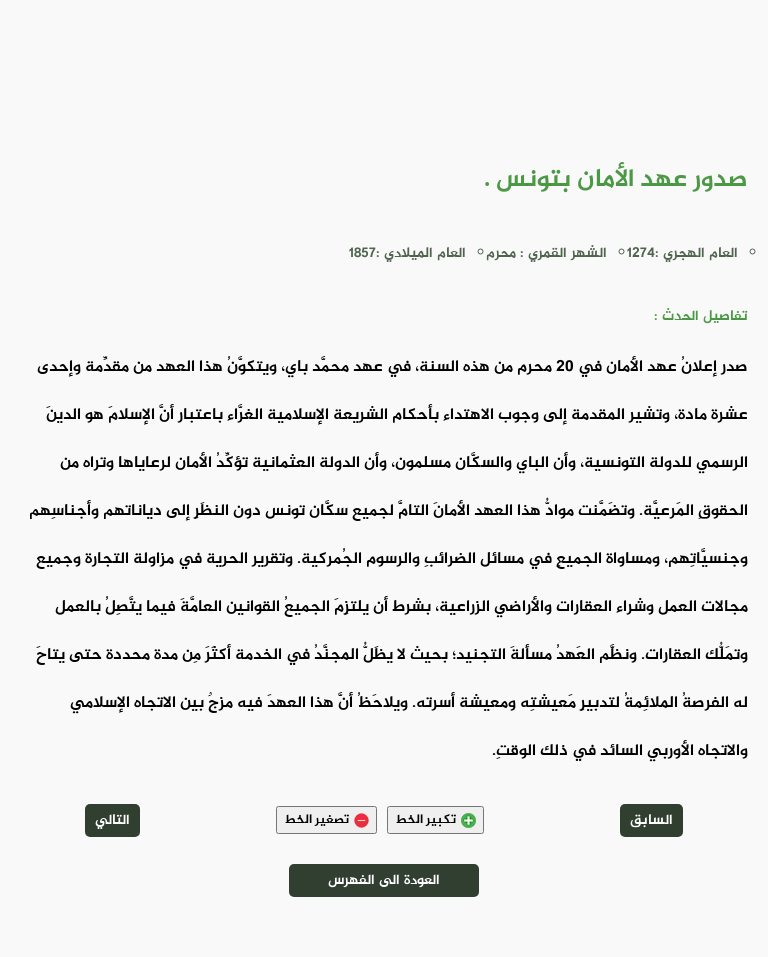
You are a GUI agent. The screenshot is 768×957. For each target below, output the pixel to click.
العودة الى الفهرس (384, 880)
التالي (112, 820)
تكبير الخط (435, 820)
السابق (651, 820)
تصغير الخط (326, 820)
